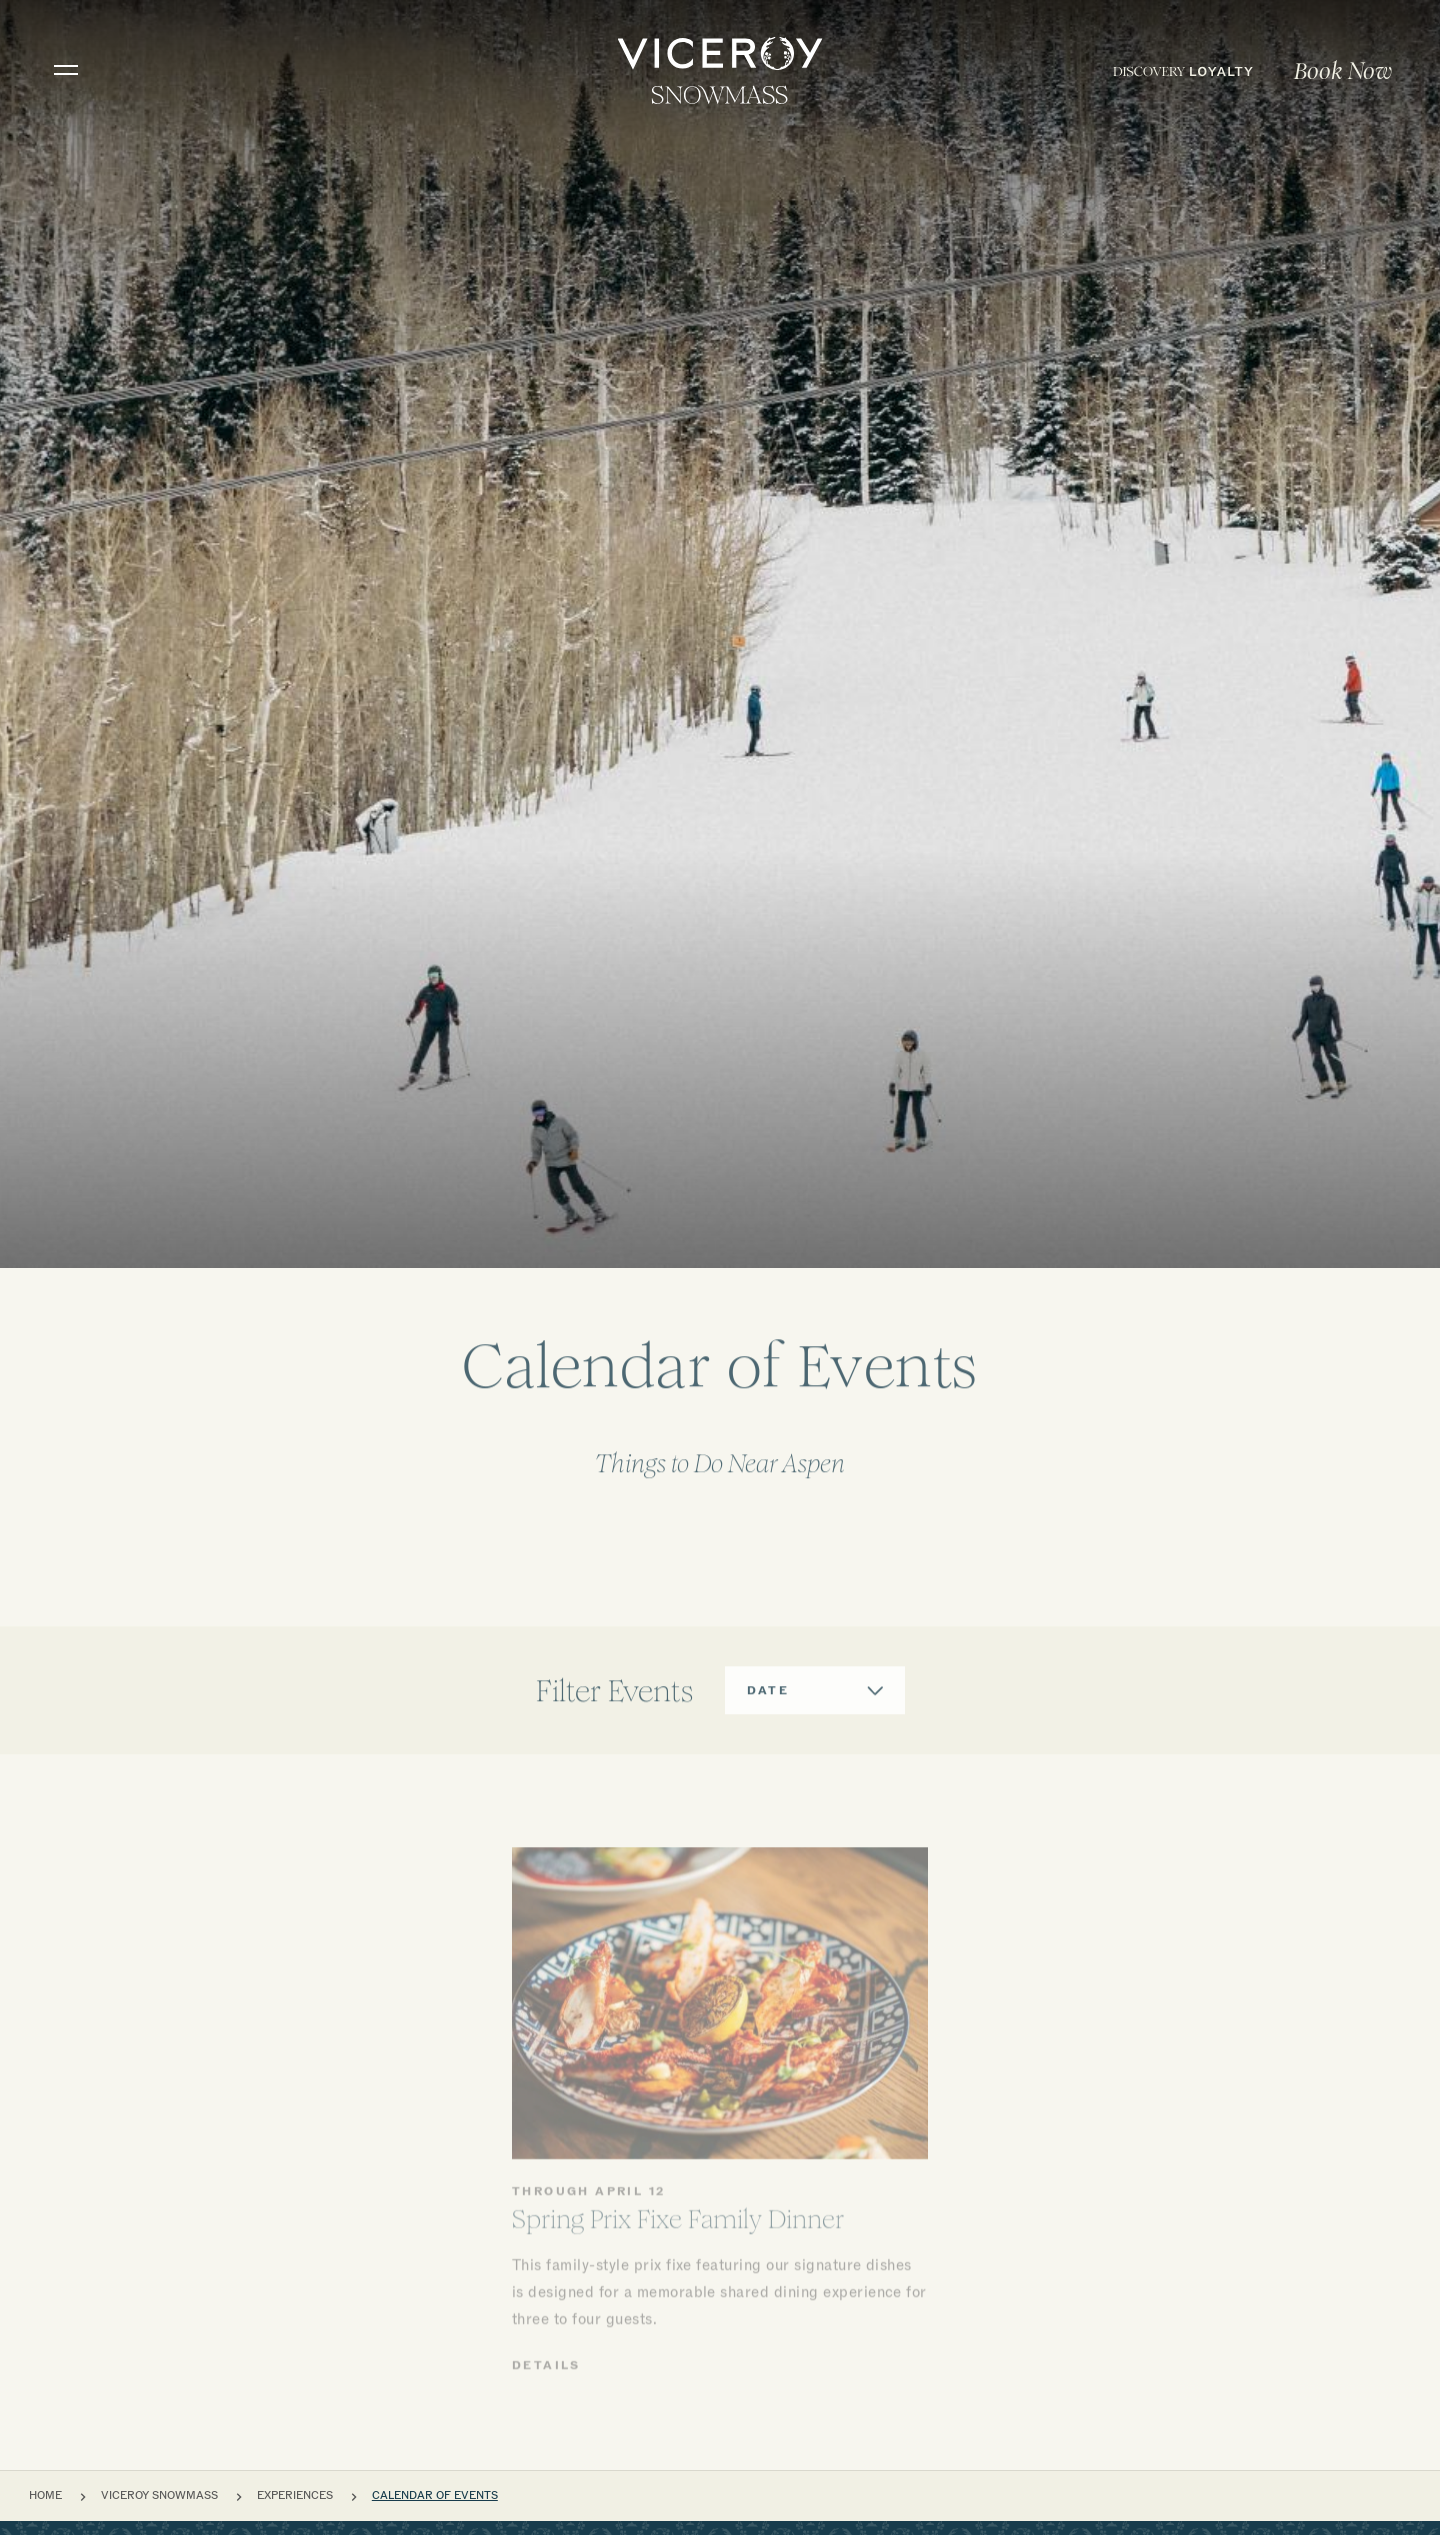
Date (768, 1742)
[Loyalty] (1183, 70)
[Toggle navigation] (66, 70)
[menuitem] (1183, 70)
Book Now (1343, 71)
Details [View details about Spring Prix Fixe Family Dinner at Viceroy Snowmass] (546, 2473)
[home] (720, 70)
